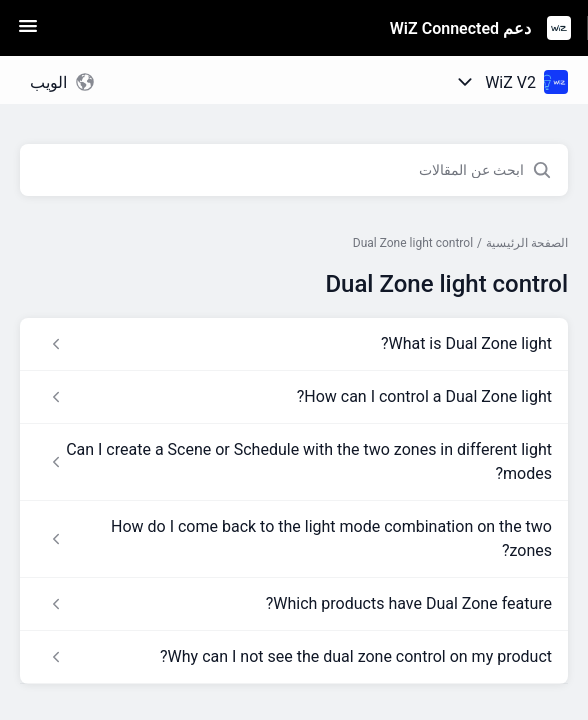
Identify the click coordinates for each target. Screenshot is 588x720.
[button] (28, 32)
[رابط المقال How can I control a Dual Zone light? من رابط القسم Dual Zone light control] (294, 397)
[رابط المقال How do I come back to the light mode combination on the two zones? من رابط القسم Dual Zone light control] (294, 539)
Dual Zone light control (413, 243)
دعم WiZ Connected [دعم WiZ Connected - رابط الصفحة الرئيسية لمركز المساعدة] (460, 28)
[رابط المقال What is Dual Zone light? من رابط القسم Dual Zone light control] (294, 344)
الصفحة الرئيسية (527, 243)
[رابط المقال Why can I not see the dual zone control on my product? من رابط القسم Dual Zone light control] (294, 657)
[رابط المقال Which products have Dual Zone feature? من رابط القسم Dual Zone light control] (294, 604)
